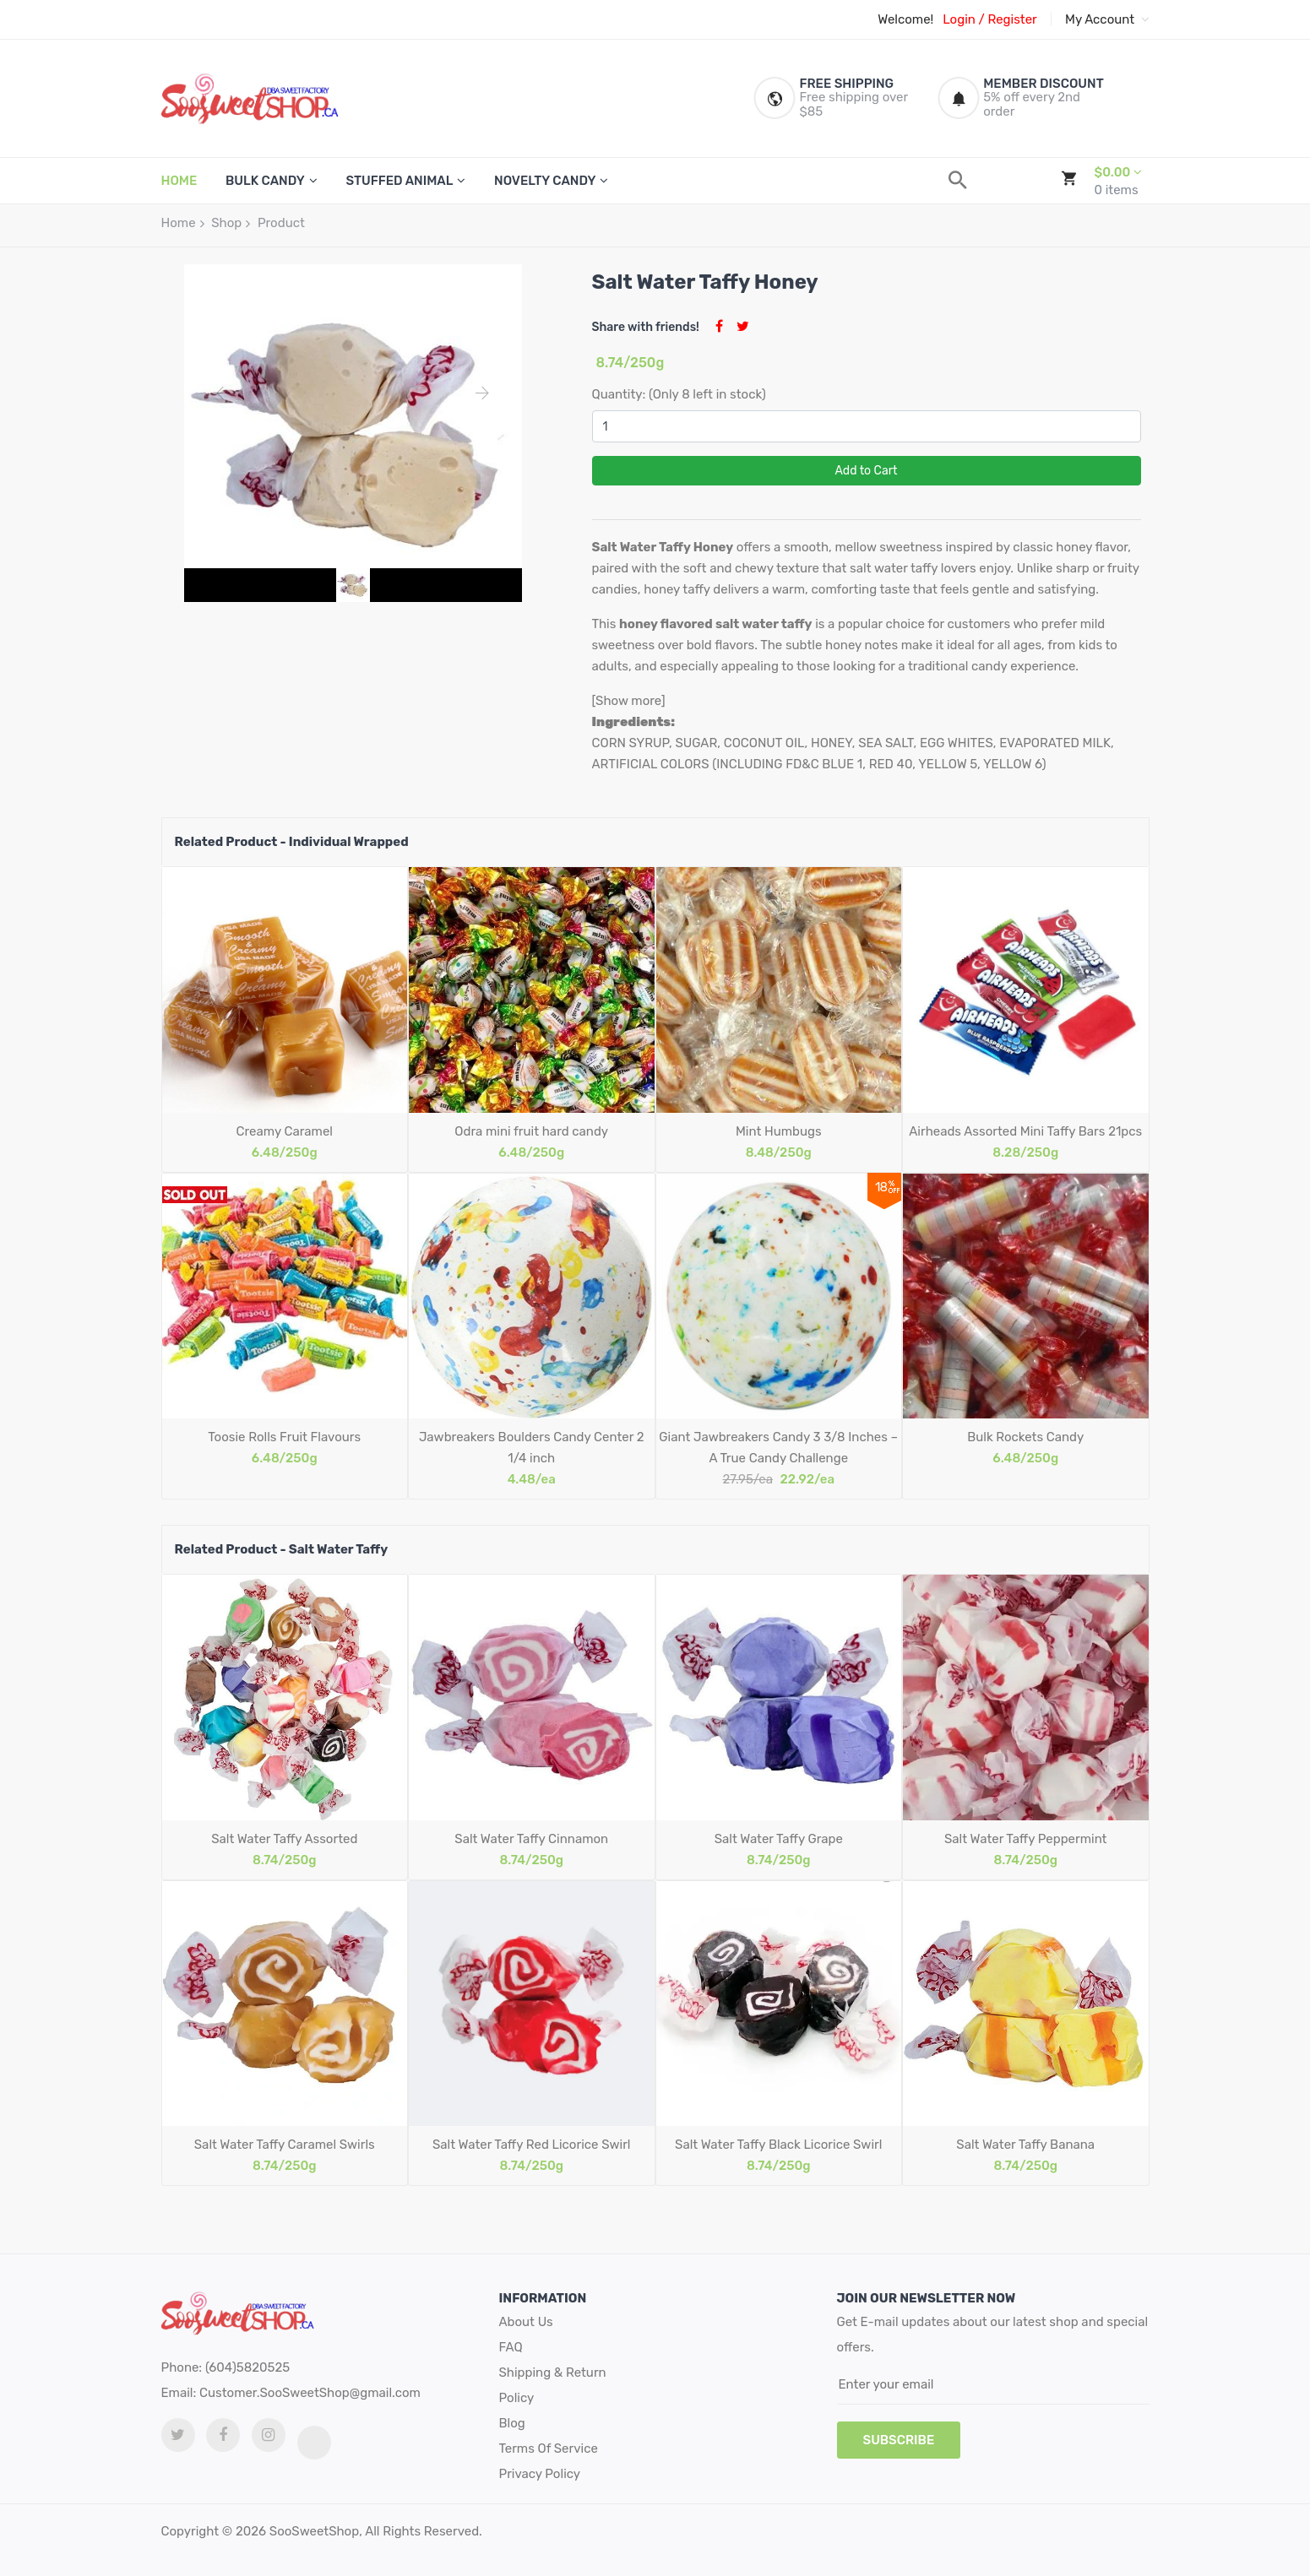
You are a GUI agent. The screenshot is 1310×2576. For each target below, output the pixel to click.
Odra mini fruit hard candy (531, 1131)
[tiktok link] (314, 2442)
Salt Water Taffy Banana (1025, 2144)
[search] (958, 180)
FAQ (511, 2347)
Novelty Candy (544, 180)
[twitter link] (178, 2435)
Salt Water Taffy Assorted (284, 1839)
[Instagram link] (268, 2435)
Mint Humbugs (779, 1131)
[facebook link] (223, 2435)
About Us (526, 2321)
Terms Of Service (548, 2448)
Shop (226, 222)
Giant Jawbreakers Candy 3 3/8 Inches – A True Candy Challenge (778, 1447)
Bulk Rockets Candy (1025, 1437)
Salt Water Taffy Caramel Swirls (284, 2144)
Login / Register (989, 19)
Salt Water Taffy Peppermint (1025, 1839)
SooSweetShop (314, 2531)
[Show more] (629, 700)
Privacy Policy (540, 2473)
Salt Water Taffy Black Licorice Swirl (778, 2144)
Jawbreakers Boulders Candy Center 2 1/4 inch (531, 1447)
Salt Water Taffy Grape (779, 1839)
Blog (512, 2423)
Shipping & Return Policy (552, 2385)
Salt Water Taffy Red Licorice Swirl (531, 2144)
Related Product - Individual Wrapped (292, 841)
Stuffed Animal (399, 180)
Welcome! (905, 19)
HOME (179, 180)
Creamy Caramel (284, 1131)
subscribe (899, 2440)
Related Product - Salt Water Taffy (282, 1549)
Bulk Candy (265, 180)
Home (178, 222)
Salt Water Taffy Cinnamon (531, 1839)
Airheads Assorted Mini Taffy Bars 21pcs (1025, 1131)
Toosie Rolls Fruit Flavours (284, 1437)
